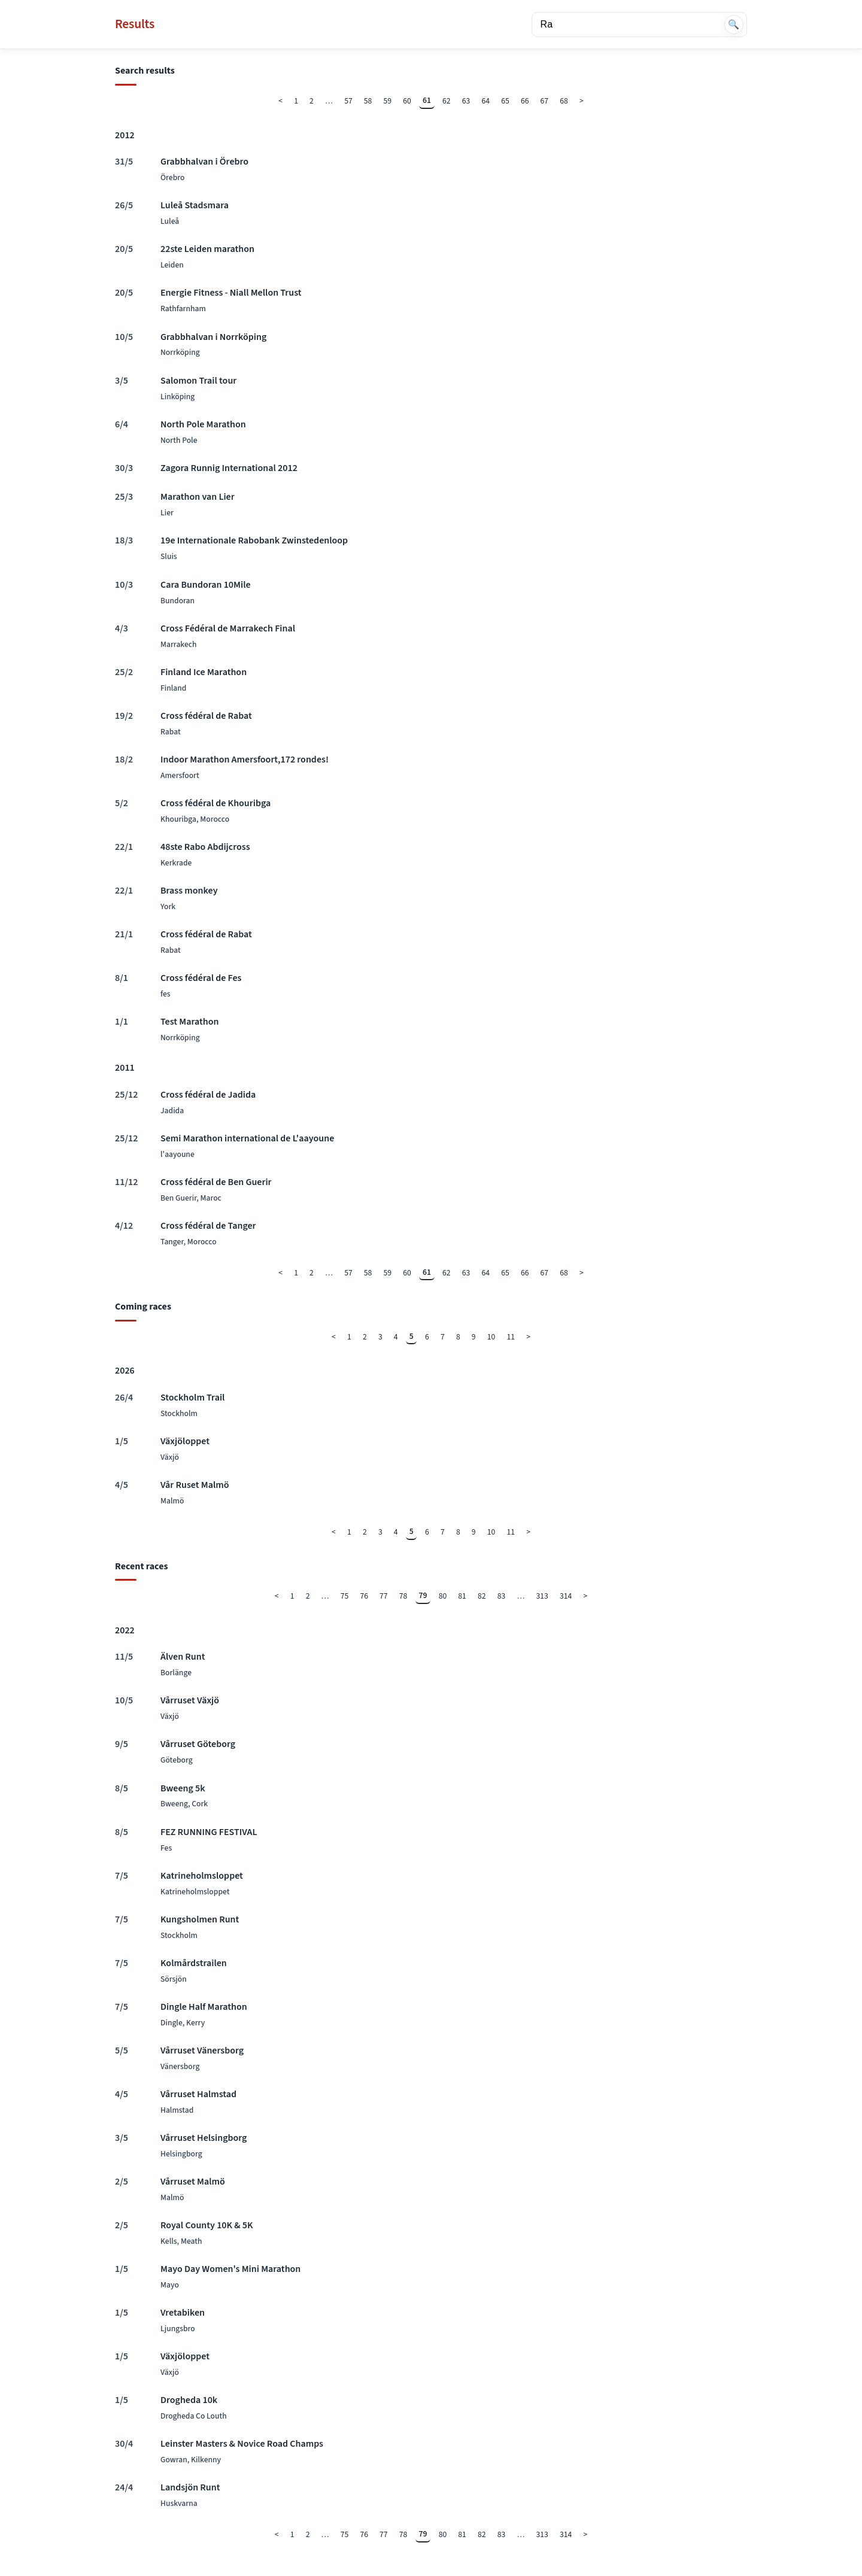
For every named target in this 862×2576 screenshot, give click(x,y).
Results (134, 24)
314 (566, 1596)
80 (443, 1596)
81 (462, 1596)
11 (510, 1336)
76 (364, 1596)
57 (348, 101)
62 (446, 101)
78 (403, 1596)
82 (482, 1596)
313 (542, 1596)
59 (388, 101)
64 (486, 101)
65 (505, 101)
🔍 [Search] (733, 24)
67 (545, 101)
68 (564, 101)
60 (407, 101)
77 (384, 1596)
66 (525, 101)
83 (501, 1596)
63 (466, 101)
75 (345, 1596)
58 (368, 101)
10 (491, 1336)
